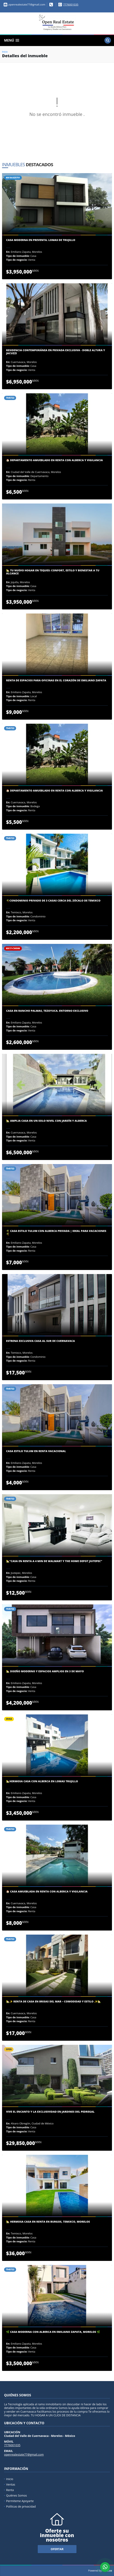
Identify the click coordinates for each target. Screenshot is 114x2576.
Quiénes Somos (16, 2495)
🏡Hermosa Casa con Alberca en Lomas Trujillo (42, 1781)
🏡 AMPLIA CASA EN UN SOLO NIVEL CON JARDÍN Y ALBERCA (46, 1121)
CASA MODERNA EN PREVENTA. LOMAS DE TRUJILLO (40, 240)
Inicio (5, 51)
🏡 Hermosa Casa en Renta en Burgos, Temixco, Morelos (48, 2221)
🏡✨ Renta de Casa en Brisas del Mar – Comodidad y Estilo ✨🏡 (53, 2001)
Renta (10, 2490)
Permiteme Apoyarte (20, 2501)
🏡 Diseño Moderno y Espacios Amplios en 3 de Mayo (45, 1671)
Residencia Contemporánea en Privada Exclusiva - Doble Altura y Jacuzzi (55, 352)
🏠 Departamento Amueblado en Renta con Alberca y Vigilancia (54, 460)
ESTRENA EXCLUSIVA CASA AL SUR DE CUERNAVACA (40, 1341)
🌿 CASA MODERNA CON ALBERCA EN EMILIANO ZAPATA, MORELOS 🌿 (53, 2332)
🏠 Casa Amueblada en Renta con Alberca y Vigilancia (46, 1891)
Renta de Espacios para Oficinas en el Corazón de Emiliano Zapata (56, 680)
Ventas (10, 2484)
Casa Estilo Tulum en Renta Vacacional (36, 1451)
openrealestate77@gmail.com (24, 2454)
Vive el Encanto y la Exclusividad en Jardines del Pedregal (50, 2111)
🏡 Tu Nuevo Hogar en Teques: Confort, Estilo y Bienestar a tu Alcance (52, 572)
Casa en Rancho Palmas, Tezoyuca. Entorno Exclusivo (47, 1011)
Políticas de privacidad (21, 2506)
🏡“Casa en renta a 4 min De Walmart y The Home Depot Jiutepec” (54, 1561)
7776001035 (70, 4)
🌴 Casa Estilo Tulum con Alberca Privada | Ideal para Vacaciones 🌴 (56, 1232)
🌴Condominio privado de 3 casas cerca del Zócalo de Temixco (53, 900)
